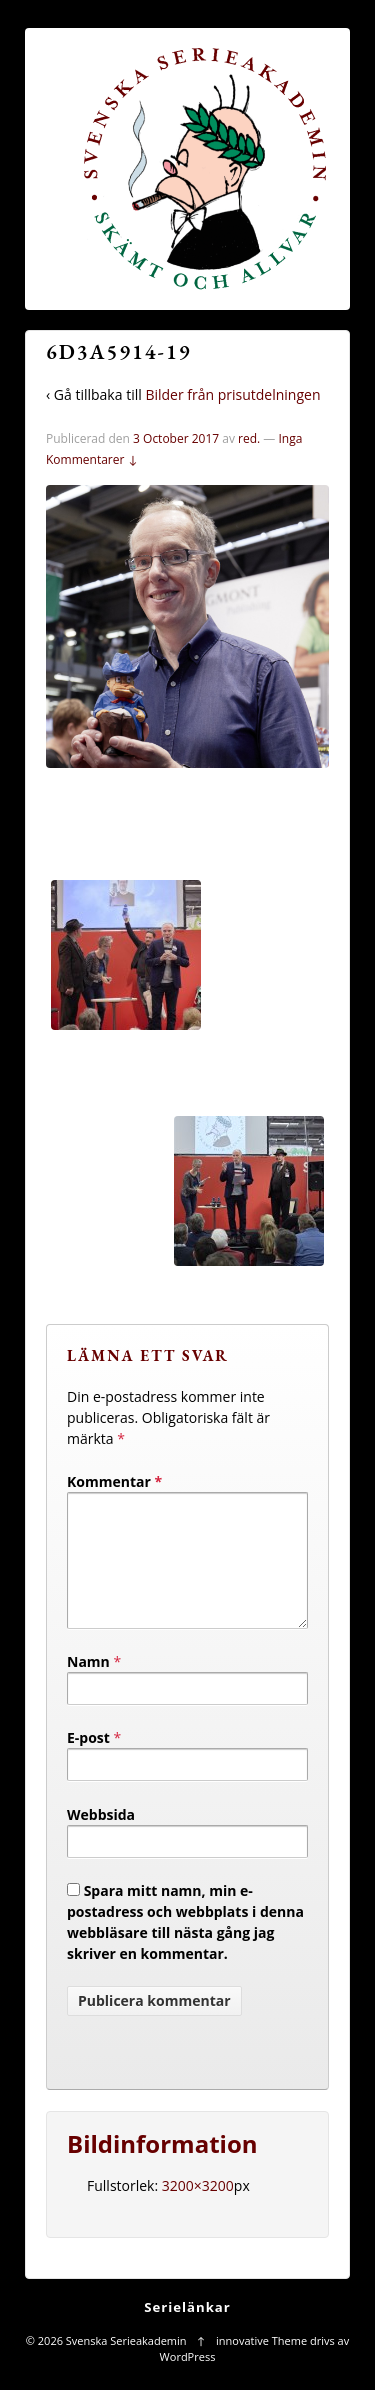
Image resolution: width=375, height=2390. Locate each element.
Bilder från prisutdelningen (232, 394)
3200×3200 (198, 2209)
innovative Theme (261, 2364)
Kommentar (114, 1481)
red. (249, 438)
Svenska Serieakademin (126, 2364)
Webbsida (101, 1838)
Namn (88, 1685)
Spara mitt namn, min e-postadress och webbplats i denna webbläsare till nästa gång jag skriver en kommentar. (185, 1946)
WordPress (188, 2380)
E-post (88, 1761)
